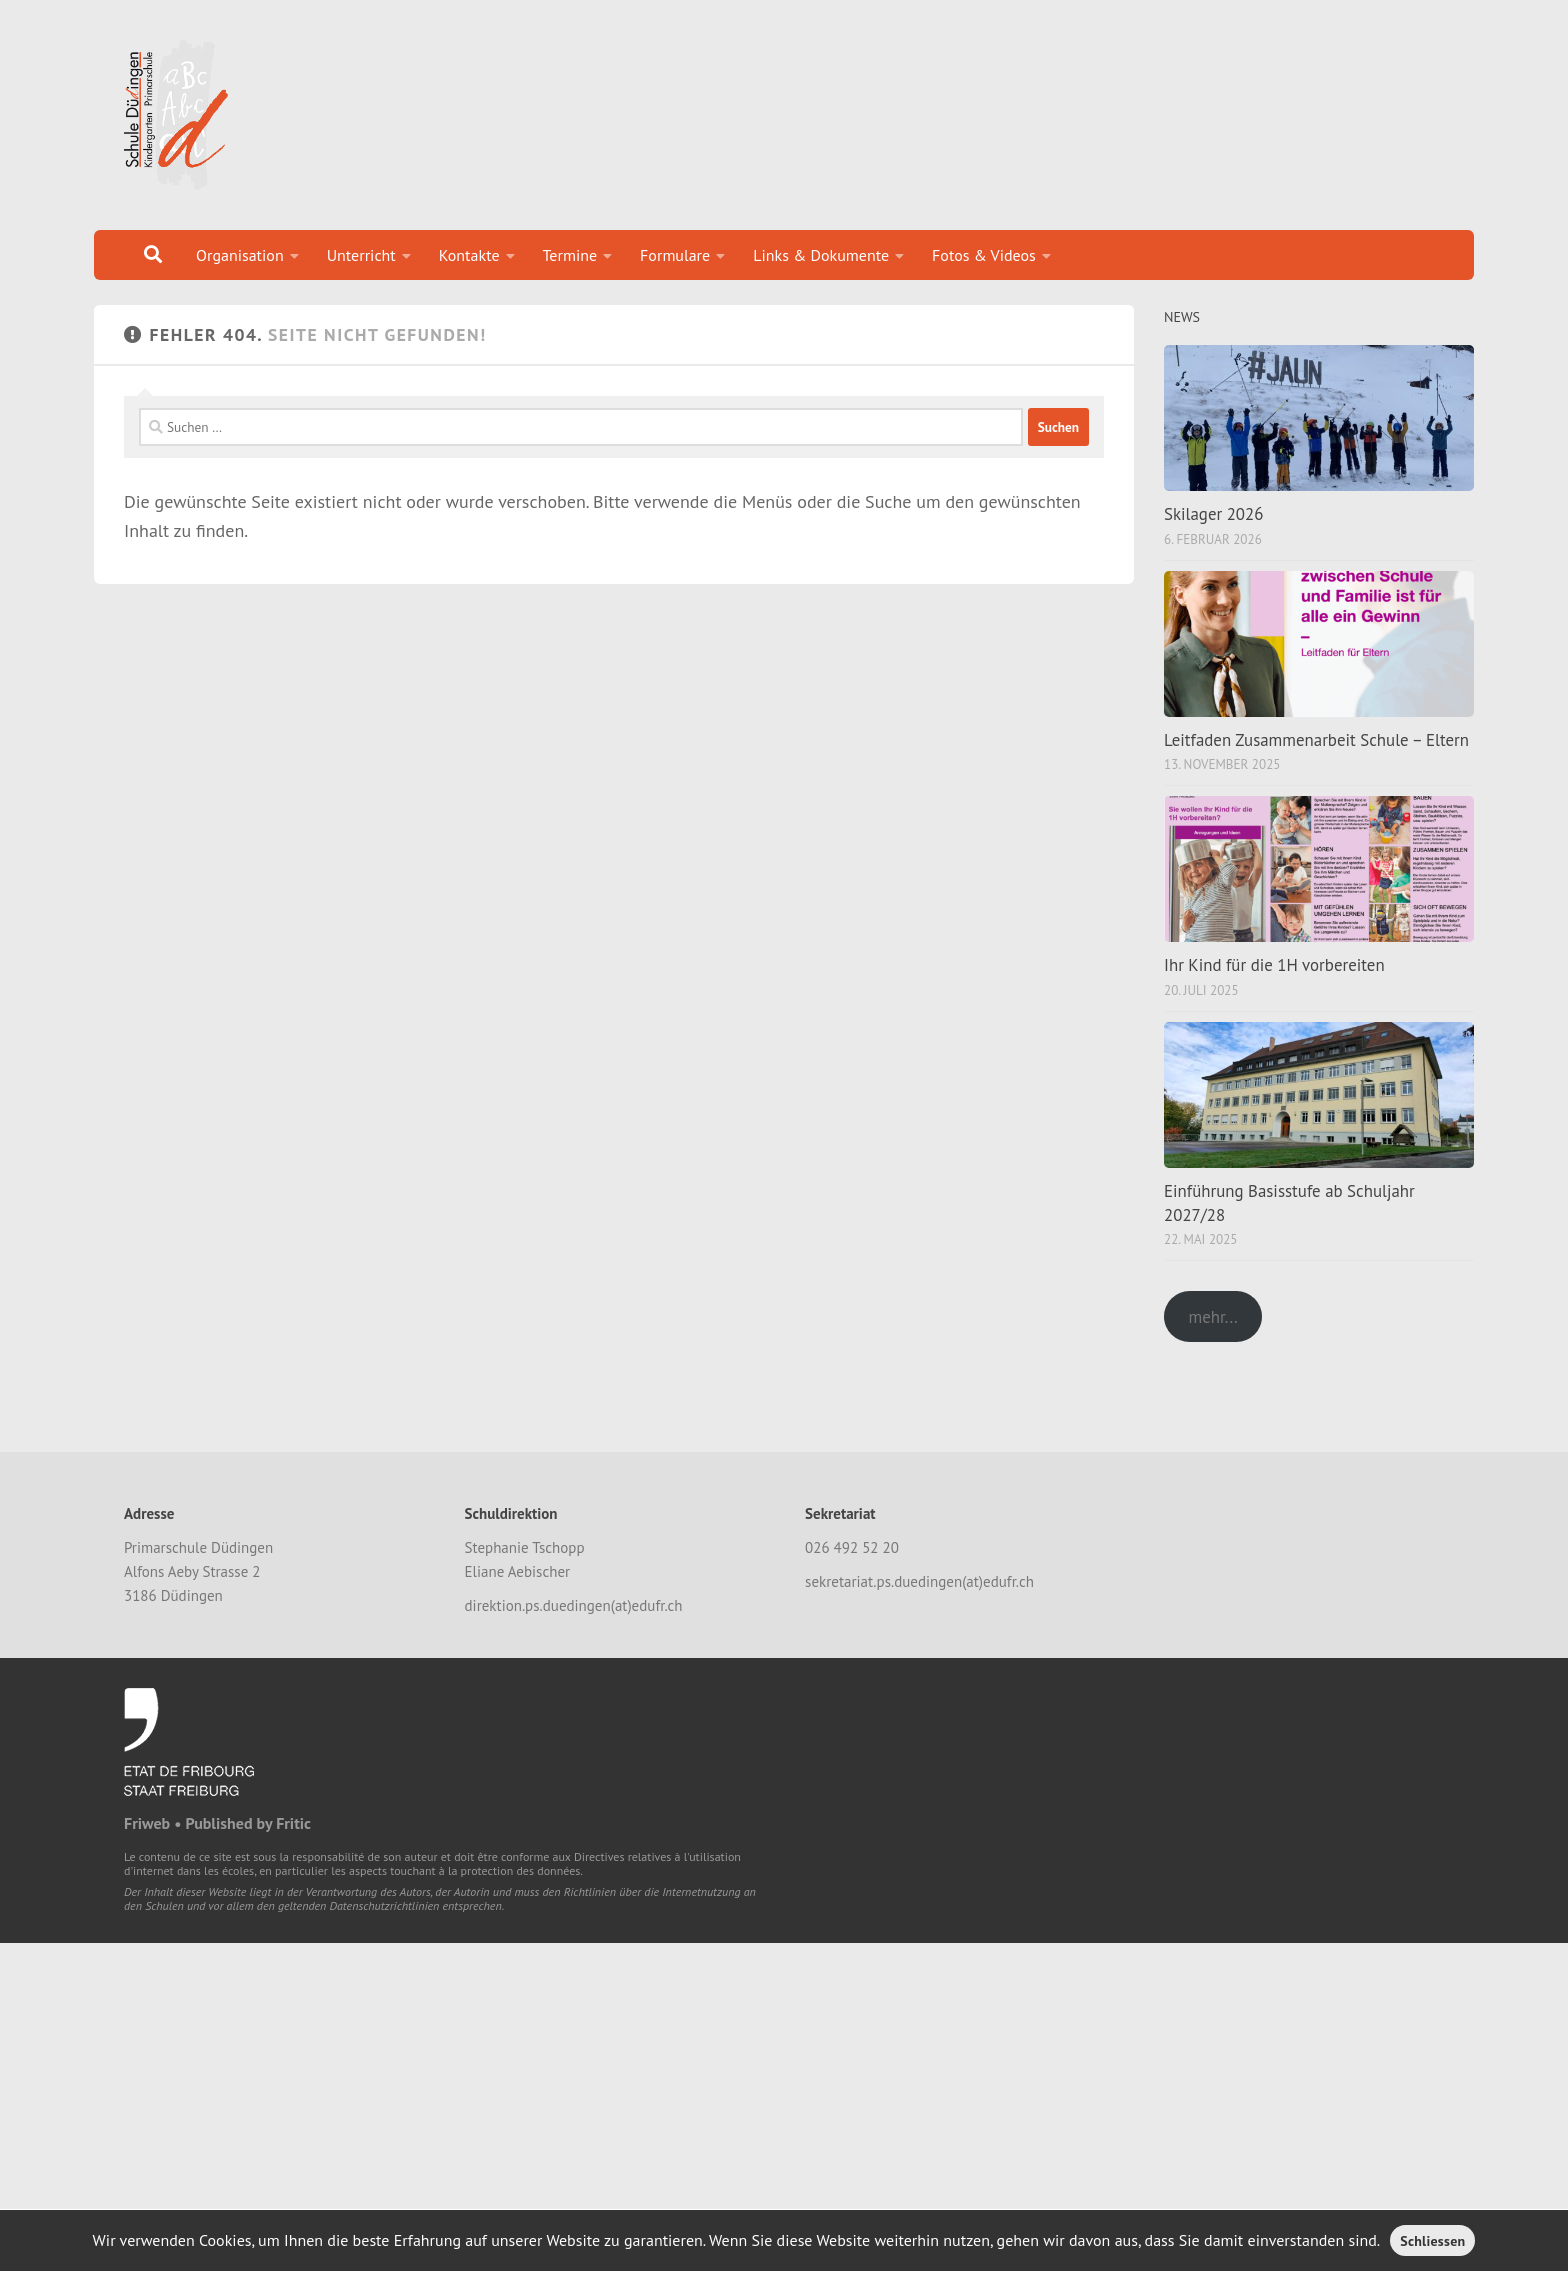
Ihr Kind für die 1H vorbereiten (1274, 965)
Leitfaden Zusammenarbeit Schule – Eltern (1316, 740)
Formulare (675, 255)
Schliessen (1432, 2241)
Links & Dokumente (821, 255)
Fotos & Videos (984, 255)
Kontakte (469, 255)
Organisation (240, 255)
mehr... (1212, 1317)
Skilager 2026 (1213, 514)
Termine (570, 255)
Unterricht (361, 255)
